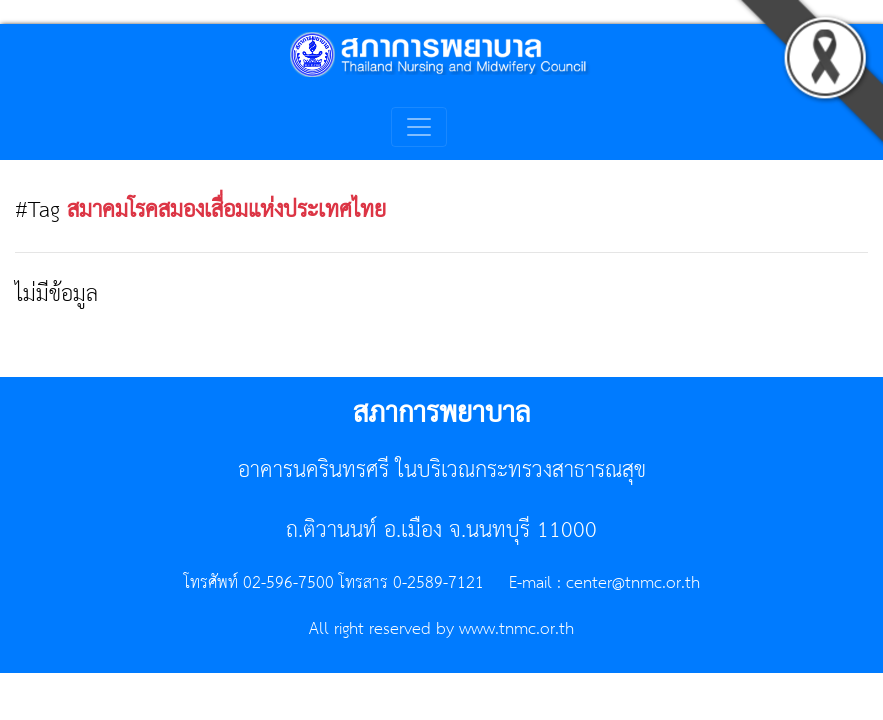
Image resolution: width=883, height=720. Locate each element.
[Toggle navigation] (419, 127)
